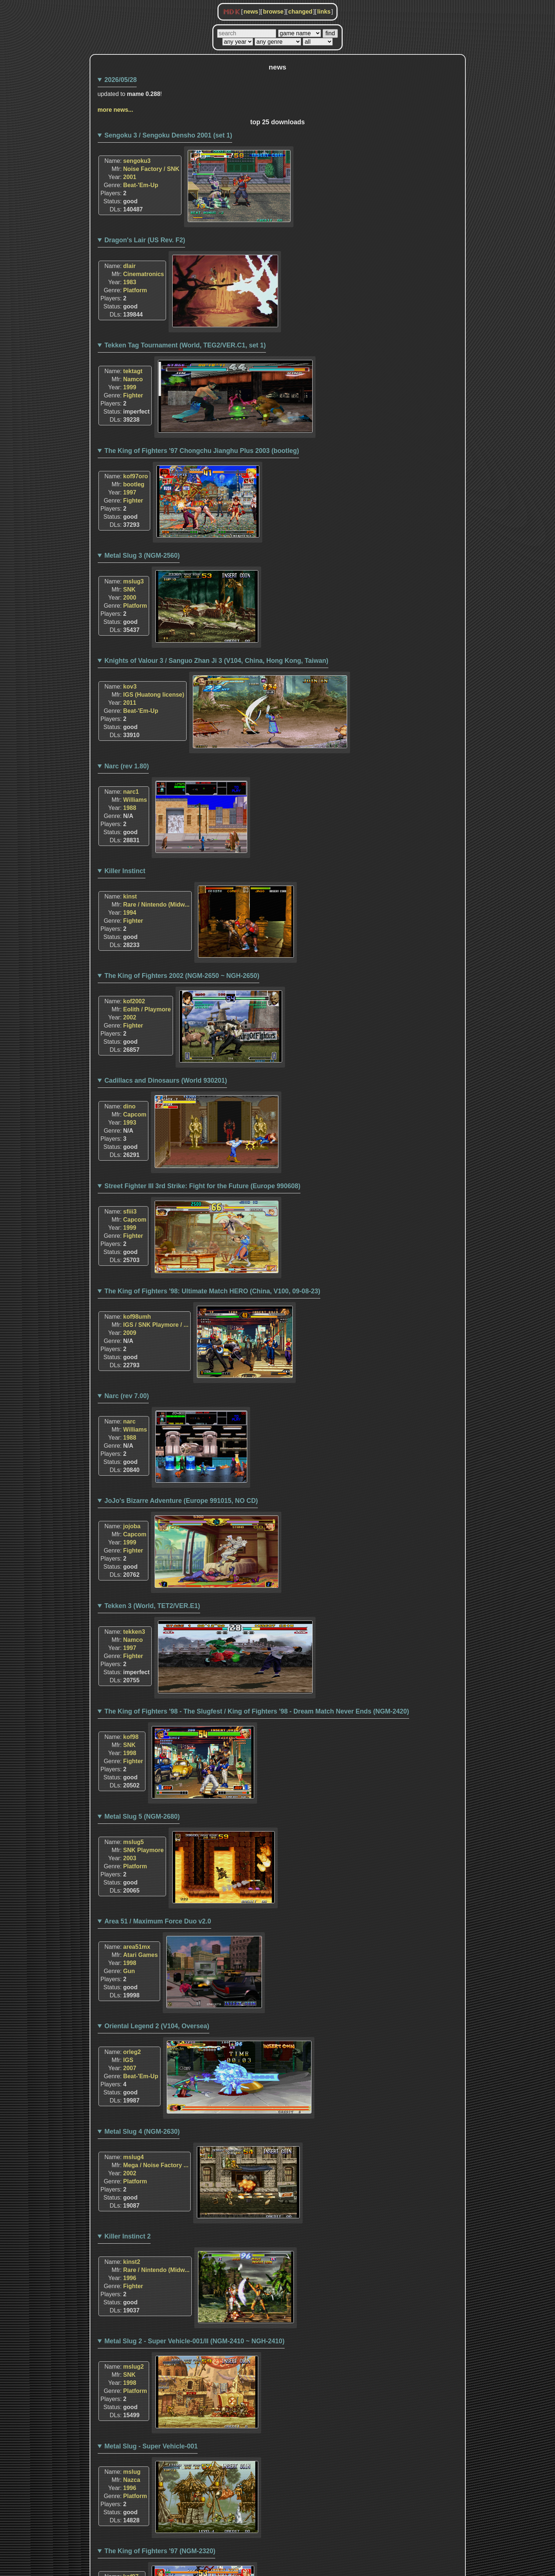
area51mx (136, 1947)
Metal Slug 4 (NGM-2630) (142, 2131)
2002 (129, 1017)
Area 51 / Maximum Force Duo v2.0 (157, 1921)
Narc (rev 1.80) (126, 766)
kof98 (130, 1737)
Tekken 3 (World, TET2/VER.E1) (152, 1605)
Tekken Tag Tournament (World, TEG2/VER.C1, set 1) (185, 345)
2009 (129, 1333)
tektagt (132, 371)
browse (273, 11)
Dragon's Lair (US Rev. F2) (144, 240)
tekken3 (134, 1632)
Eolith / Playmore (147, 1009)
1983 (129, 282)
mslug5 (133, 1842)
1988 (129, 808)
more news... (115, 110)
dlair (129, 266)
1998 (129, 1753)
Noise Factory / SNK (151, 169)
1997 (129, 492)
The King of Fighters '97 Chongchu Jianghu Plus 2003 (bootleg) (201, 450)
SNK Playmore (143, 1850)
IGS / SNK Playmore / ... (155, 1325)
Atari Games (140, 1955)
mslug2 (133, 2367)
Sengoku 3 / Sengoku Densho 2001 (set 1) (168, 135)
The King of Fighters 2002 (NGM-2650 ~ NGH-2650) (181, 975)
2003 (129, 1858)
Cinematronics (143, 274)
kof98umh (137, 1317)
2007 (129, 2068)
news (251, 11)
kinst (130, 896)
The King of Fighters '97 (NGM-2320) (159, 2551)
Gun (129, 1971)
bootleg (133, 484)
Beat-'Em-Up (140, 185)
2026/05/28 (120, 79)
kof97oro (135, 476)
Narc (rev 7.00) (126, 1396)
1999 (129, 387)
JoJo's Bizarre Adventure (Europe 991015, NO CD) (181, 1500)
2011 (129, 703)
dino (129, 1106)
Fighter (133, 395)
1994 (129, 913)
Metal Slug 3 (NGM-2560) (142, 555)
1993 (129, 1122)
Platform (135, 290)
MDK (232, 12)
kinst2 (131, 2262)
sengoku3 (137, 161)
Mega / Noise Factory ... (155, 2165)
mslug (131, 2472)
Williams (135, 800)
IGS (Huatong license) (153, 695)
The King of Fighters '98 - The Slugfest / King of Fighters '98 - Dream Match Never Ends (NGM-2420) (256, 1711)
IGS (128, 2060)
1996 (129, 2278)
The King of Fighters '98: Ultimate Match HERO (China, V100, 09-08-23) (212, 1291)
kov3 (129, 686)
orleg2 (132, 2052)
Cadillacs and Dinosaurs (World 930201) (165, 1080)
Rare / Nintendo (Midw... (156, 904)
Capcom (134, 1114)
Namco (133, 379)
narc (129, 1421)
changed (300, 11)
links (324, 11)
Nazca (131, 2480)
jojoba (131, 1526)
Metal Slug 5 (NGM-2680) (142, 1816)
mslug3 (133, 581)
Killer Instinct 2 (127, 2236)
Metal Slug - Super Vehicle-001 (151, 2446)
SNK (129, 589)
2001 (129, 177)
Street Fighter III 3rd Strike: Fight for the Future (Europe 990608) (202, 1186)
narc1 (131, 792)
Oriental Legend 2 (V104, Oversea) (156, 2026)
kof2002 (134, 1001)
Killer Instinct (124, 871)
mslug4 (133, 2157)
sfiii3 (129, 1211)
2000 (129, 597)
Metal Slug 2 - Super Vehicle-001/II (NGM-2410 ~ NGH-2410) (194, 2341)
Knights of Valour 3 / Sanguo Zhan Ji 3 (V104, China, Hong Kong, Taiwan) (216, 660)
